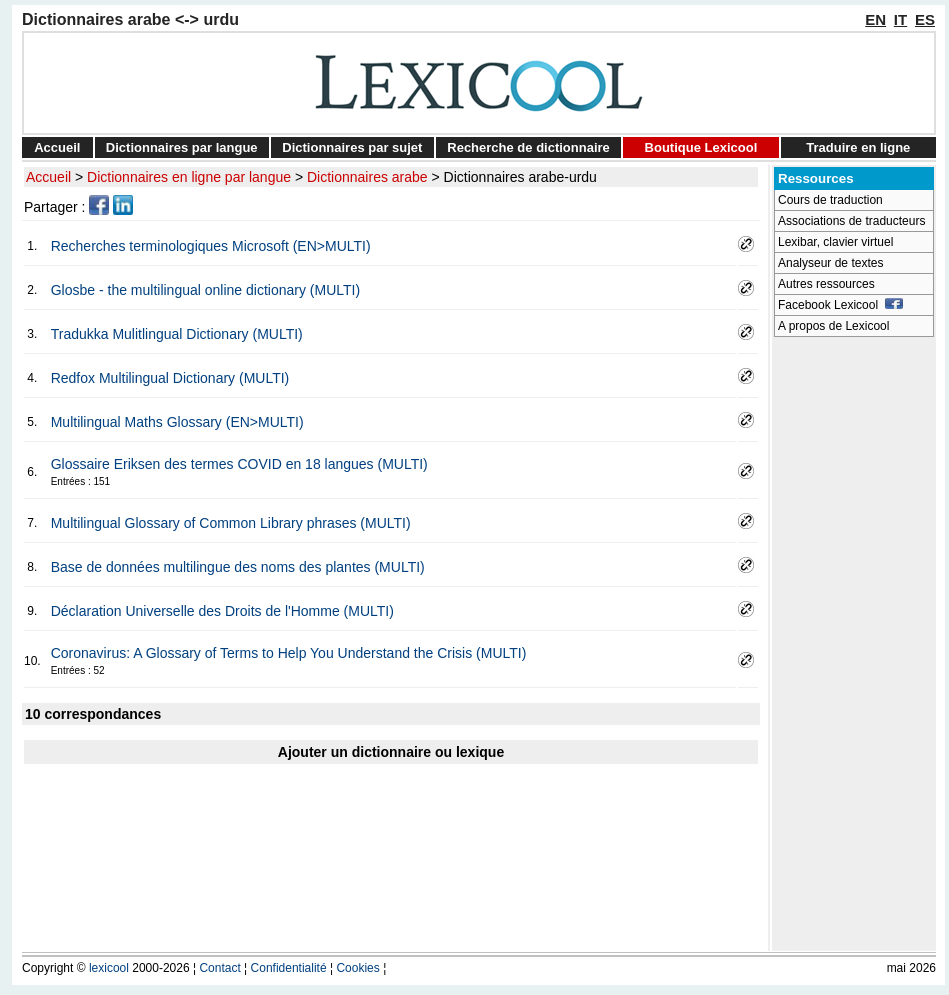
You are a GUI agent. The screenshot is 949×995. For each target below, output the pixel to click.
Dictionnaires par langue (182, 147)
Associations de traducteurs (851, 221)
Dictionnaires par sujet (352, 147)
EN (875, 19)
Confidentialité (289, 968)
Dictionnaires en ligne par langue (189, 177)
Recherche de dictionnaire (528, 147)
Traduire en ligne (858, 147)
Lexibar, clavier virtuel (835, 242)
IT (900, 19)
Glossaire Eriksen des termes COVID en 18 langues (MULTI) (239, 464)
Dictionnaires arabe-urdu (520, 177)
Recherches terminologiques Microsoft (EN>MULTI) (211, 246)
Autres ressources (826, 284)
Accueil (57, 147)
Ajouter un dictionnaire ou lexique (391, 752)
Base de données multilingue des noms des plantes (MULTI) (238, 567)
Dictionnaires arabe (367, 177)
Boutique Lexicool (701, 147)
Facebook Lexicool (840, 305)
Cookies (357, 968)
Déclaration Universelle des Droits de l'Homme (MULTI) (222, 611)
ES (925, 19)
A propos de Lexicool (833, 326)
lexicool (109, 968)
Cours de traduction (830, 200)
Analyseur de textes (830, 263)
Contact (219, 968)
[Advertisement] (854, 646)
